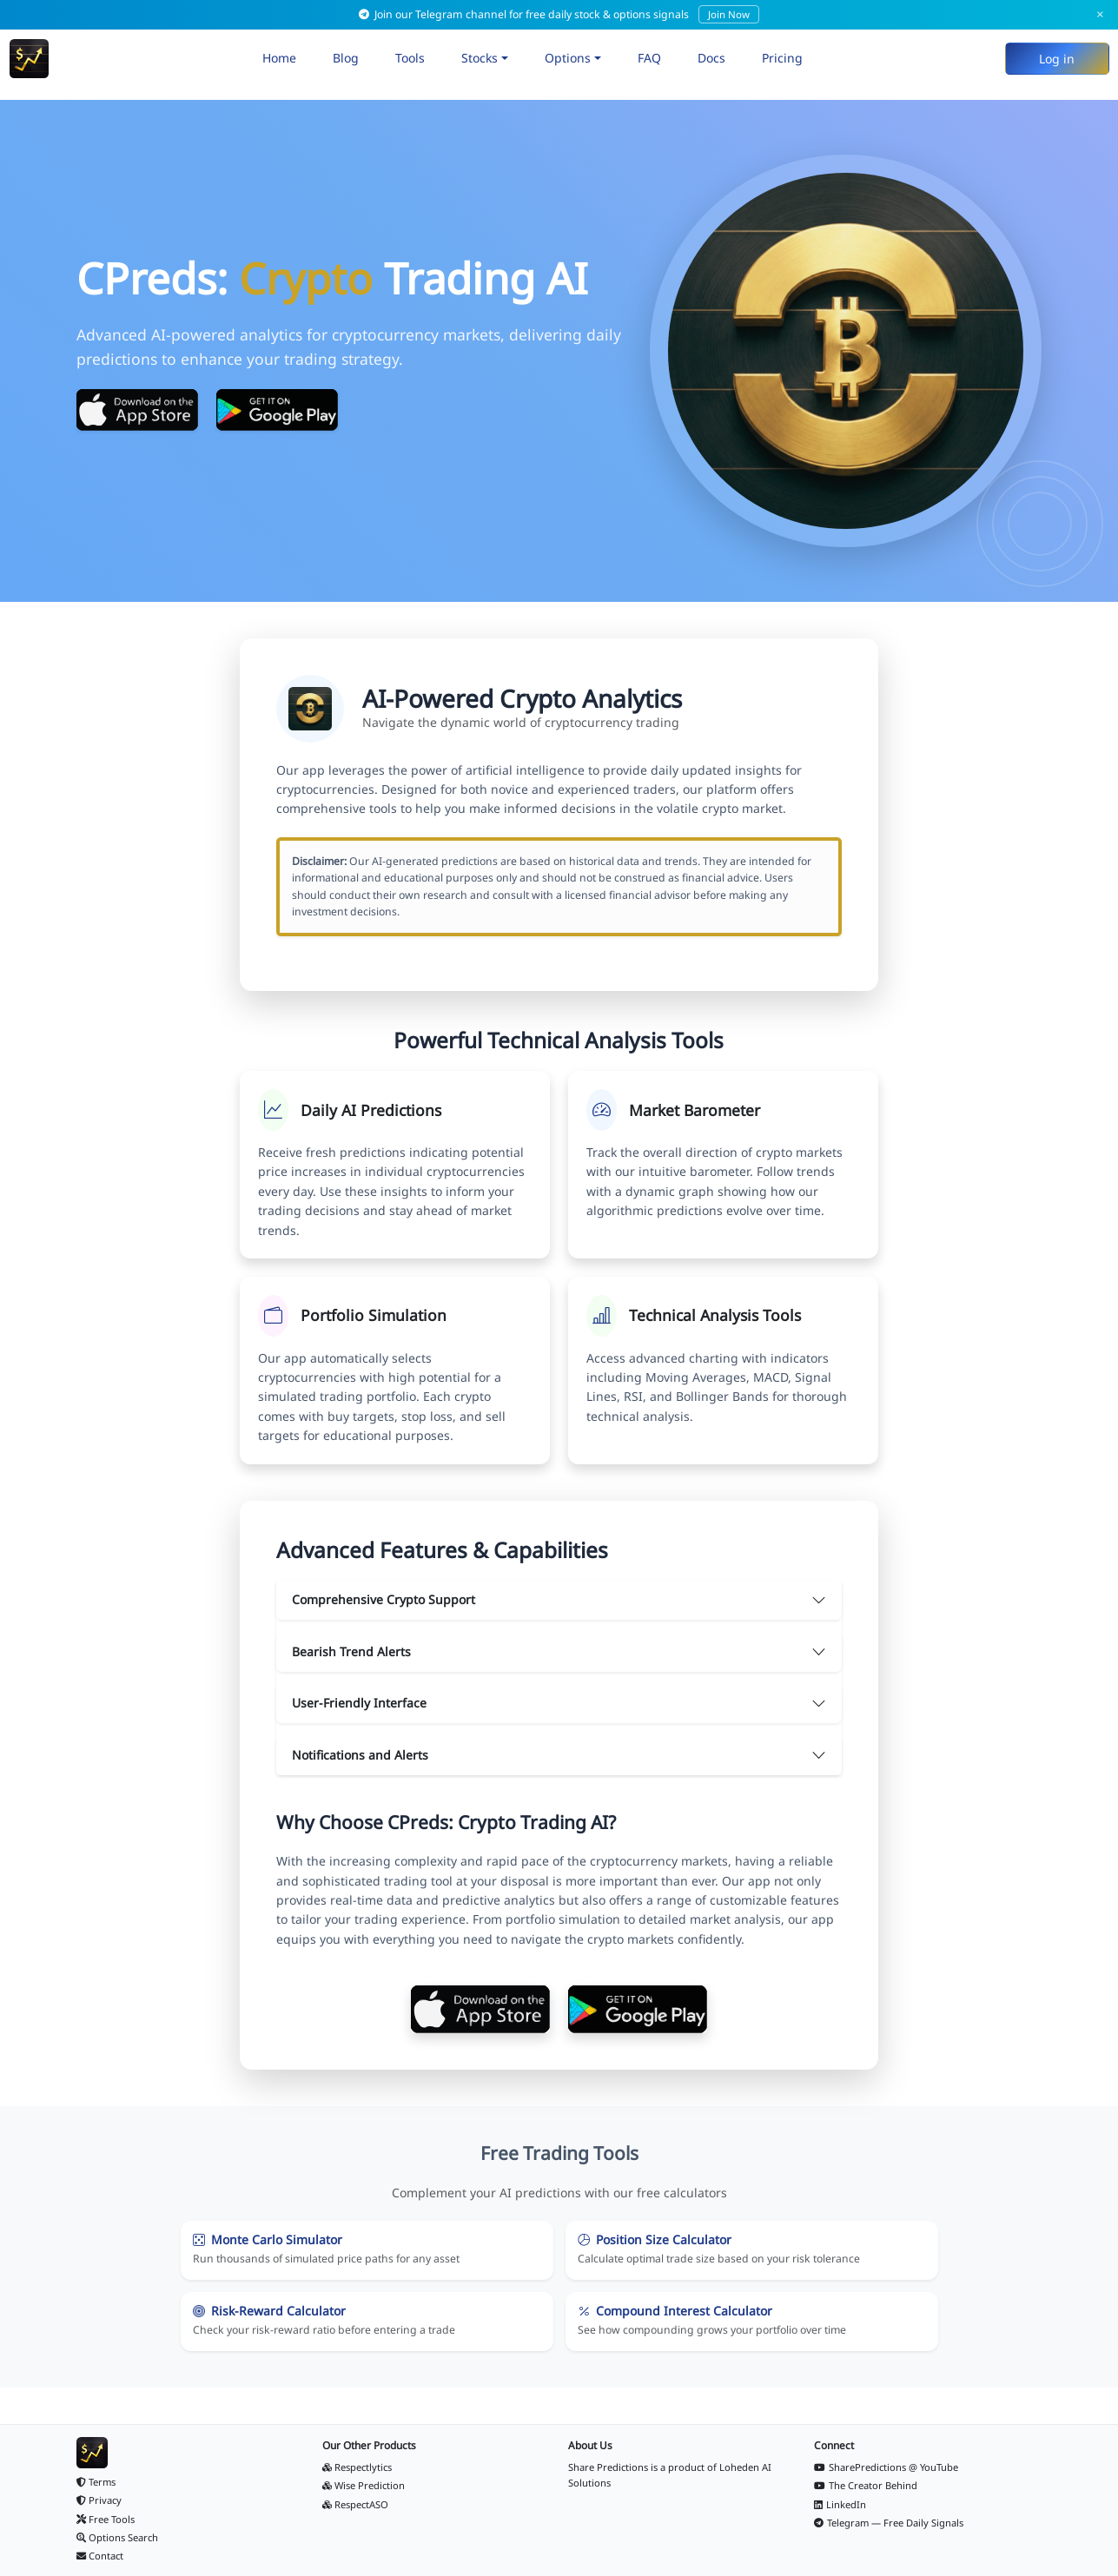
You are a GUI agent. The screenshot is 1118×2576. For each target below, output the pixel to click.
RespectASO (355, 2504)
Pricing (782, 58)
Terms (96, 2481)
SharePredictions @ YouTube (886, 2467)
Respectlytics (357, 2467)
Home (279, 58)
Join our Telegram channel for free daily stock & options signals (559, 14)
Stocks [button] (479, 58)
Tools (410, 58)
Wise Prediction (364, 2485)
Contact (100, 2555)
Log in (1057, 58)
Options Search (117, 2537)
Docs (711, 58)
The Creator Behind (865, 2485)
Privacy (99, 2500)
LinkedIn (840, 2504)
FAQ (649, 58)
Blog (346, 58)
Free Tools (106, 2519)
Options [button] (568, 58)
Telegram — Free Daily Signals (888, 2522)
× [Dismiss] (1100, 14)
